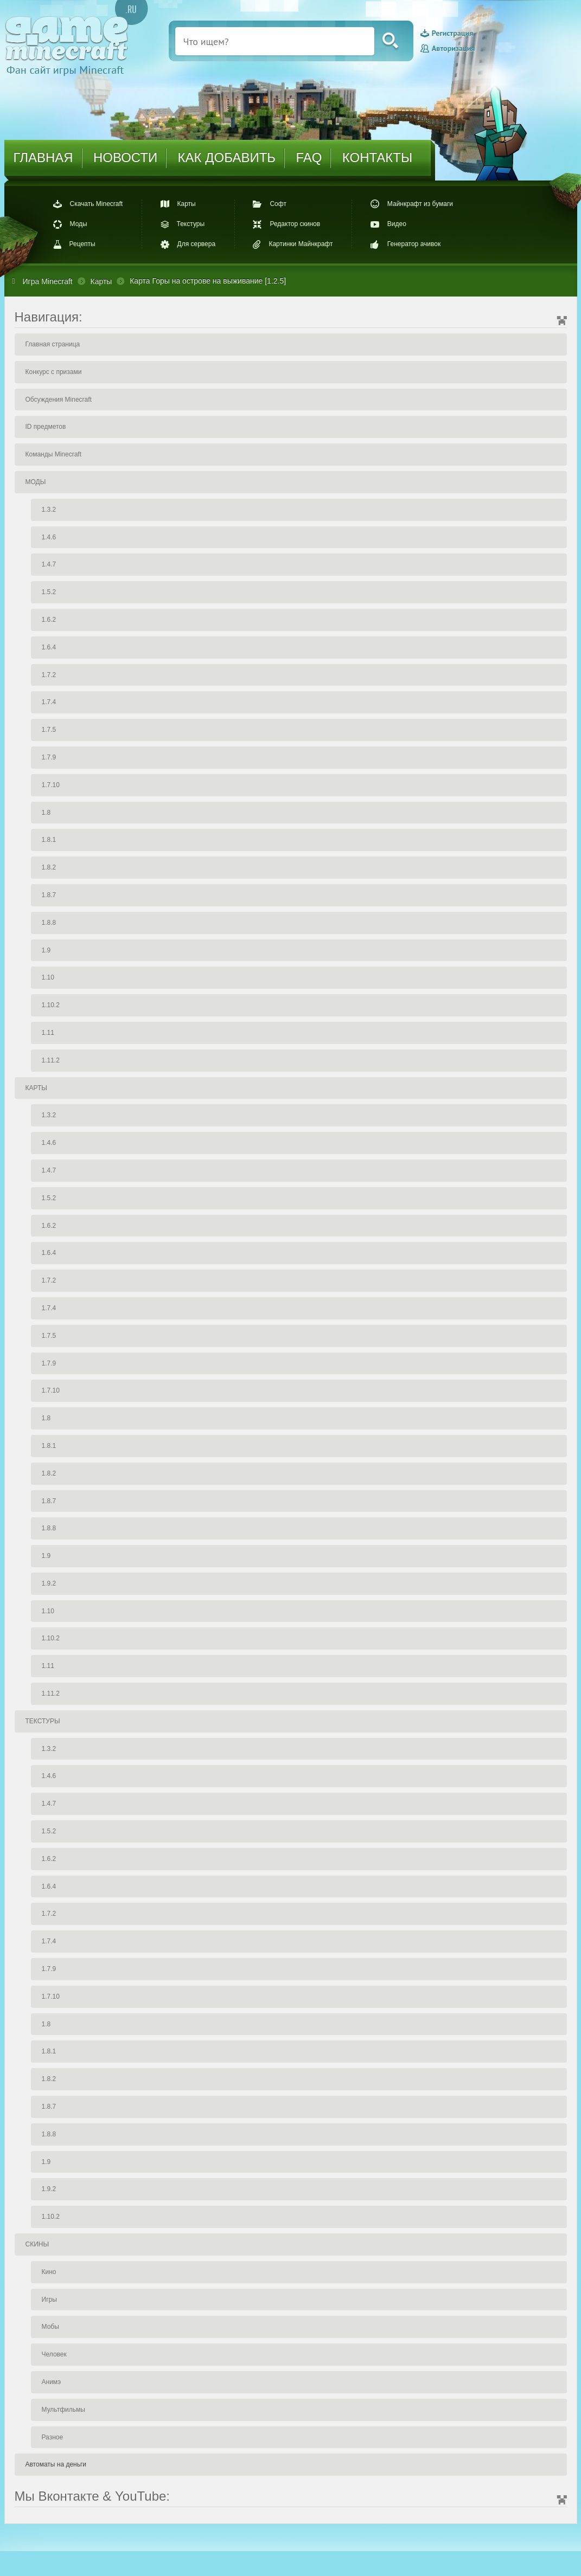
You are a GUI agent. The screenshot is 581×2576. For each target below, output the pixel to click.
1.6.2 (49, 619)
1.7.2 (49, 675)
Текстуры (191, 224)
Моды (78, 224)
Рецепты (82, 244)
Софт (278, 204)
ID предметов (45, 426)
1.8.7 (49, 895)
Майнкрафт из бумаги (420, 204)
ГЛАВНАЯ (43, 157)
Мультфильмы (63, 2409)
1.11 (48, 1032)
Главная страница (52, 344)
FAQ (309, 157)
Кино (49, 2272)
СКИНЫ (37, 2244)
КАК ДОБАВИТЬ (227, 157)
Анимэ (51, 2382)
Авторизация (453, 48)
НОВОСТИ (125, 157)
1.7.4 (49, 702)
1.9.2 (49, 1583)
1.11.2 (51, 1060)
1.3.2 (49, 509)
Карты (186, 204)
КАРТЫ (36, 1088)
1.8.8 (49, 922)
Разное (52, 2437)
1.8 (46, 812)
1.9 (46, 950)
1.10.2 (51, 1005)
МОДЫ (35, 482)
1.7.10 (51, 785)
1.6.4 (49, 647)
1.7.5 (49, 729)
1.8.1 (49, 839)
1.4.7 (49, 564)
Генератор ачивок (413, 244)
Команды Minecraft (53, 454)
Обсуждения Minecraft (58, 399)
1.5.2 (49, 592)
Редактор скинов (295, 224)
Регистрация (452, 33)
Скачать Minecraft (96, 204)
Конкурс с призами (53, 372)
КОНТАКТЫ (377, 157)
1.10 (48, 977)
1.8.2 (49, 867)
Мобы (50, 2326)
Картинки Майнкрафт (301, 244)
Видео (396, 224)
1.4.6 (49, 537)
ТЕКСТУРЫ (42, 1721)
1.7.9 (49, 757)
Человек (54, 2354)
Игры (49, 2299)
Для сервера (196, 244)
